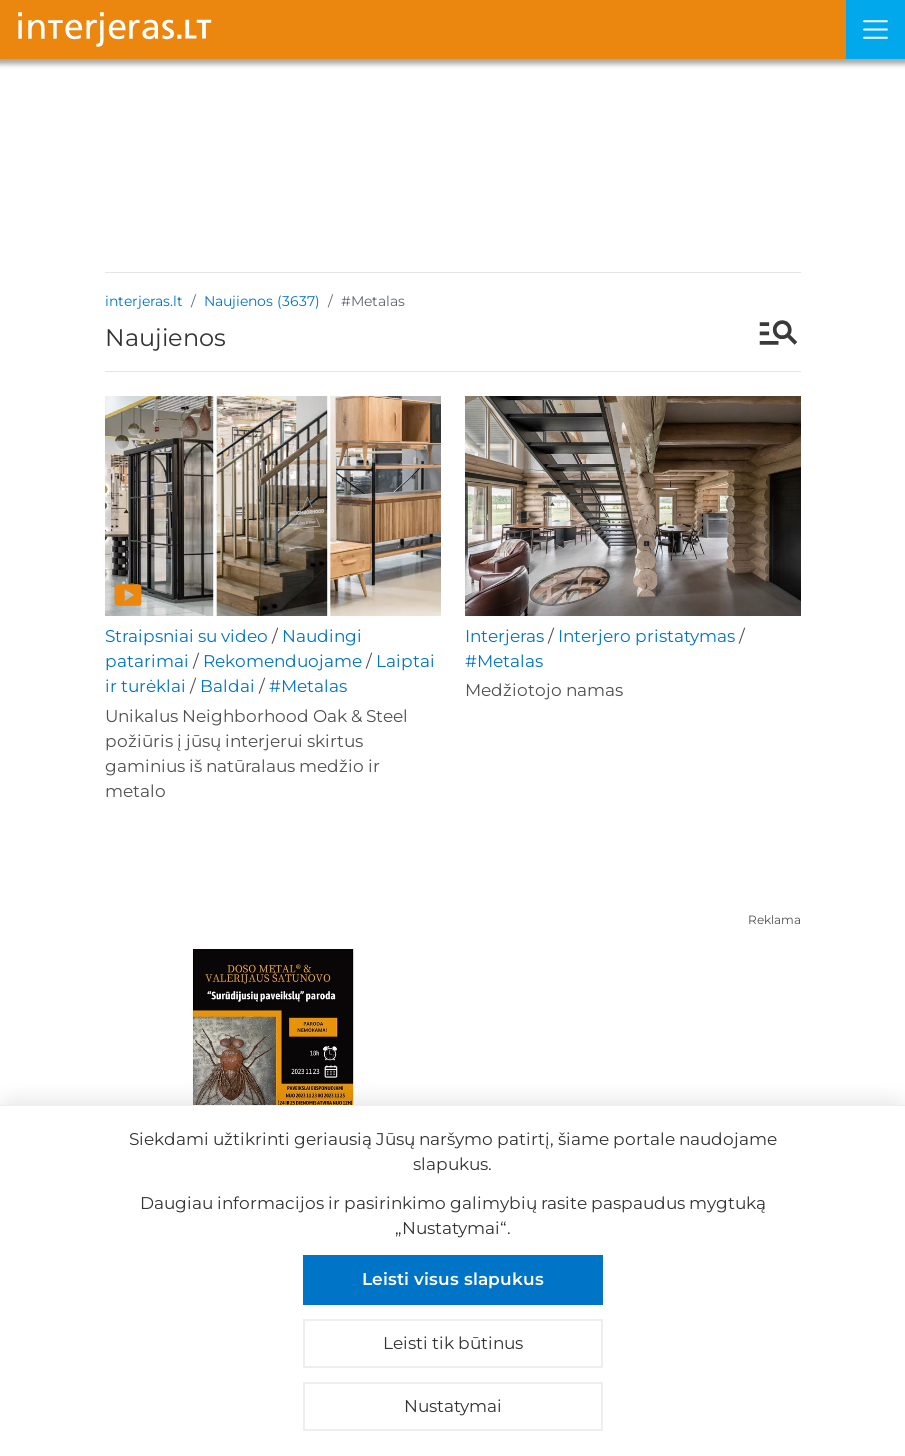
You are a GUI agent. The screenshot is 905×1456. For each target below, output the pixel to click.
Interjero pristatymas (646, 636)
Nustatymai (453, 1406)
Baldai (227, 686)
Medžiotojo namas (544, 690)
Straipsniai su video (186, 636)
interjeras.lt (144, 301)
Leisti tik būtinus (453, 1343)
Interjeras (504, 636)
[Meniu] (875, 29)
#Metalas (308, 686)
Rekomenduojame (282, 661)
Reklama (774, 919)
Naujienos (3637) (262, 301)
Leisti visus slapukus (453, 1279)
